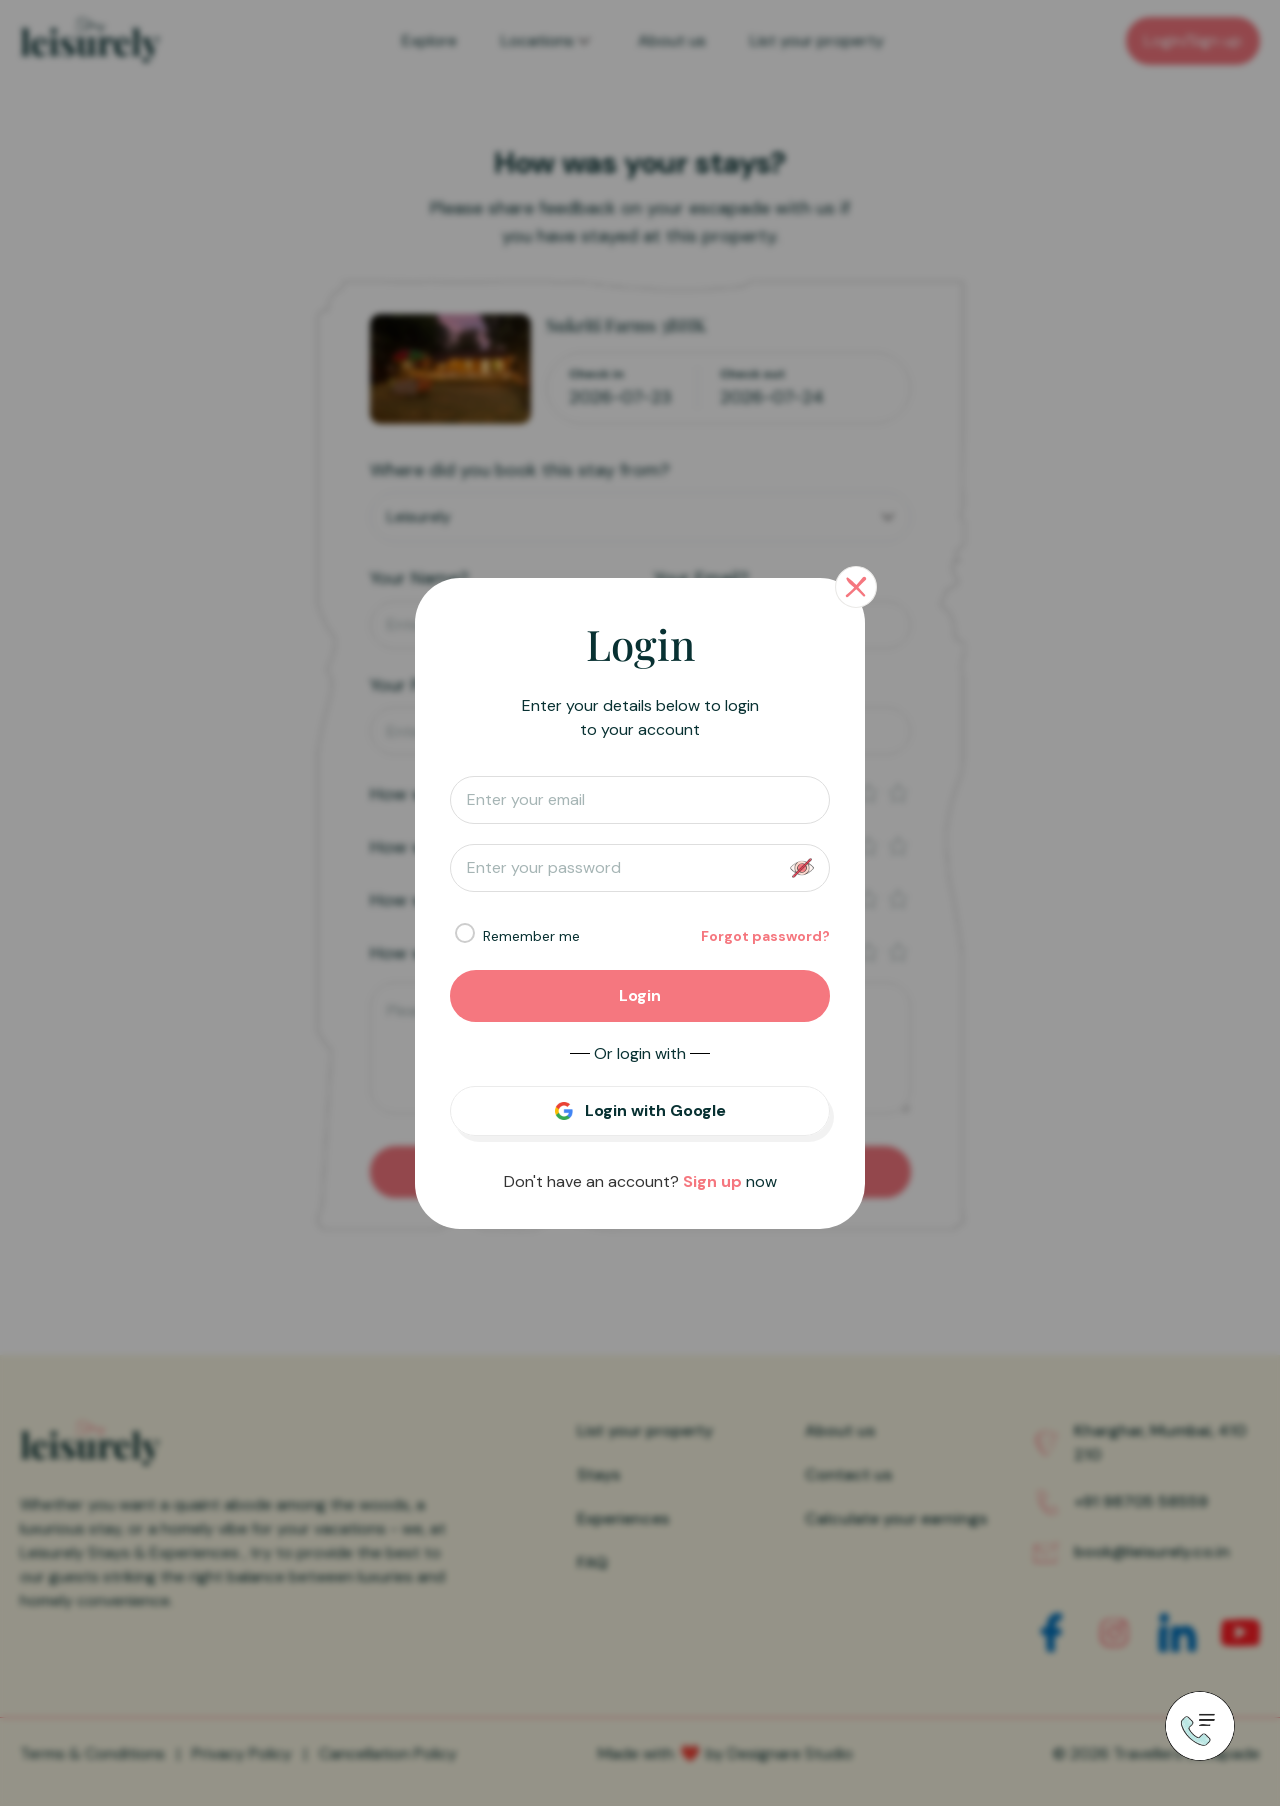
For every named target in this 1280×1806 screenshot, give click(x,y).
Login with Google (655, 1110)
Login (640, 995)
